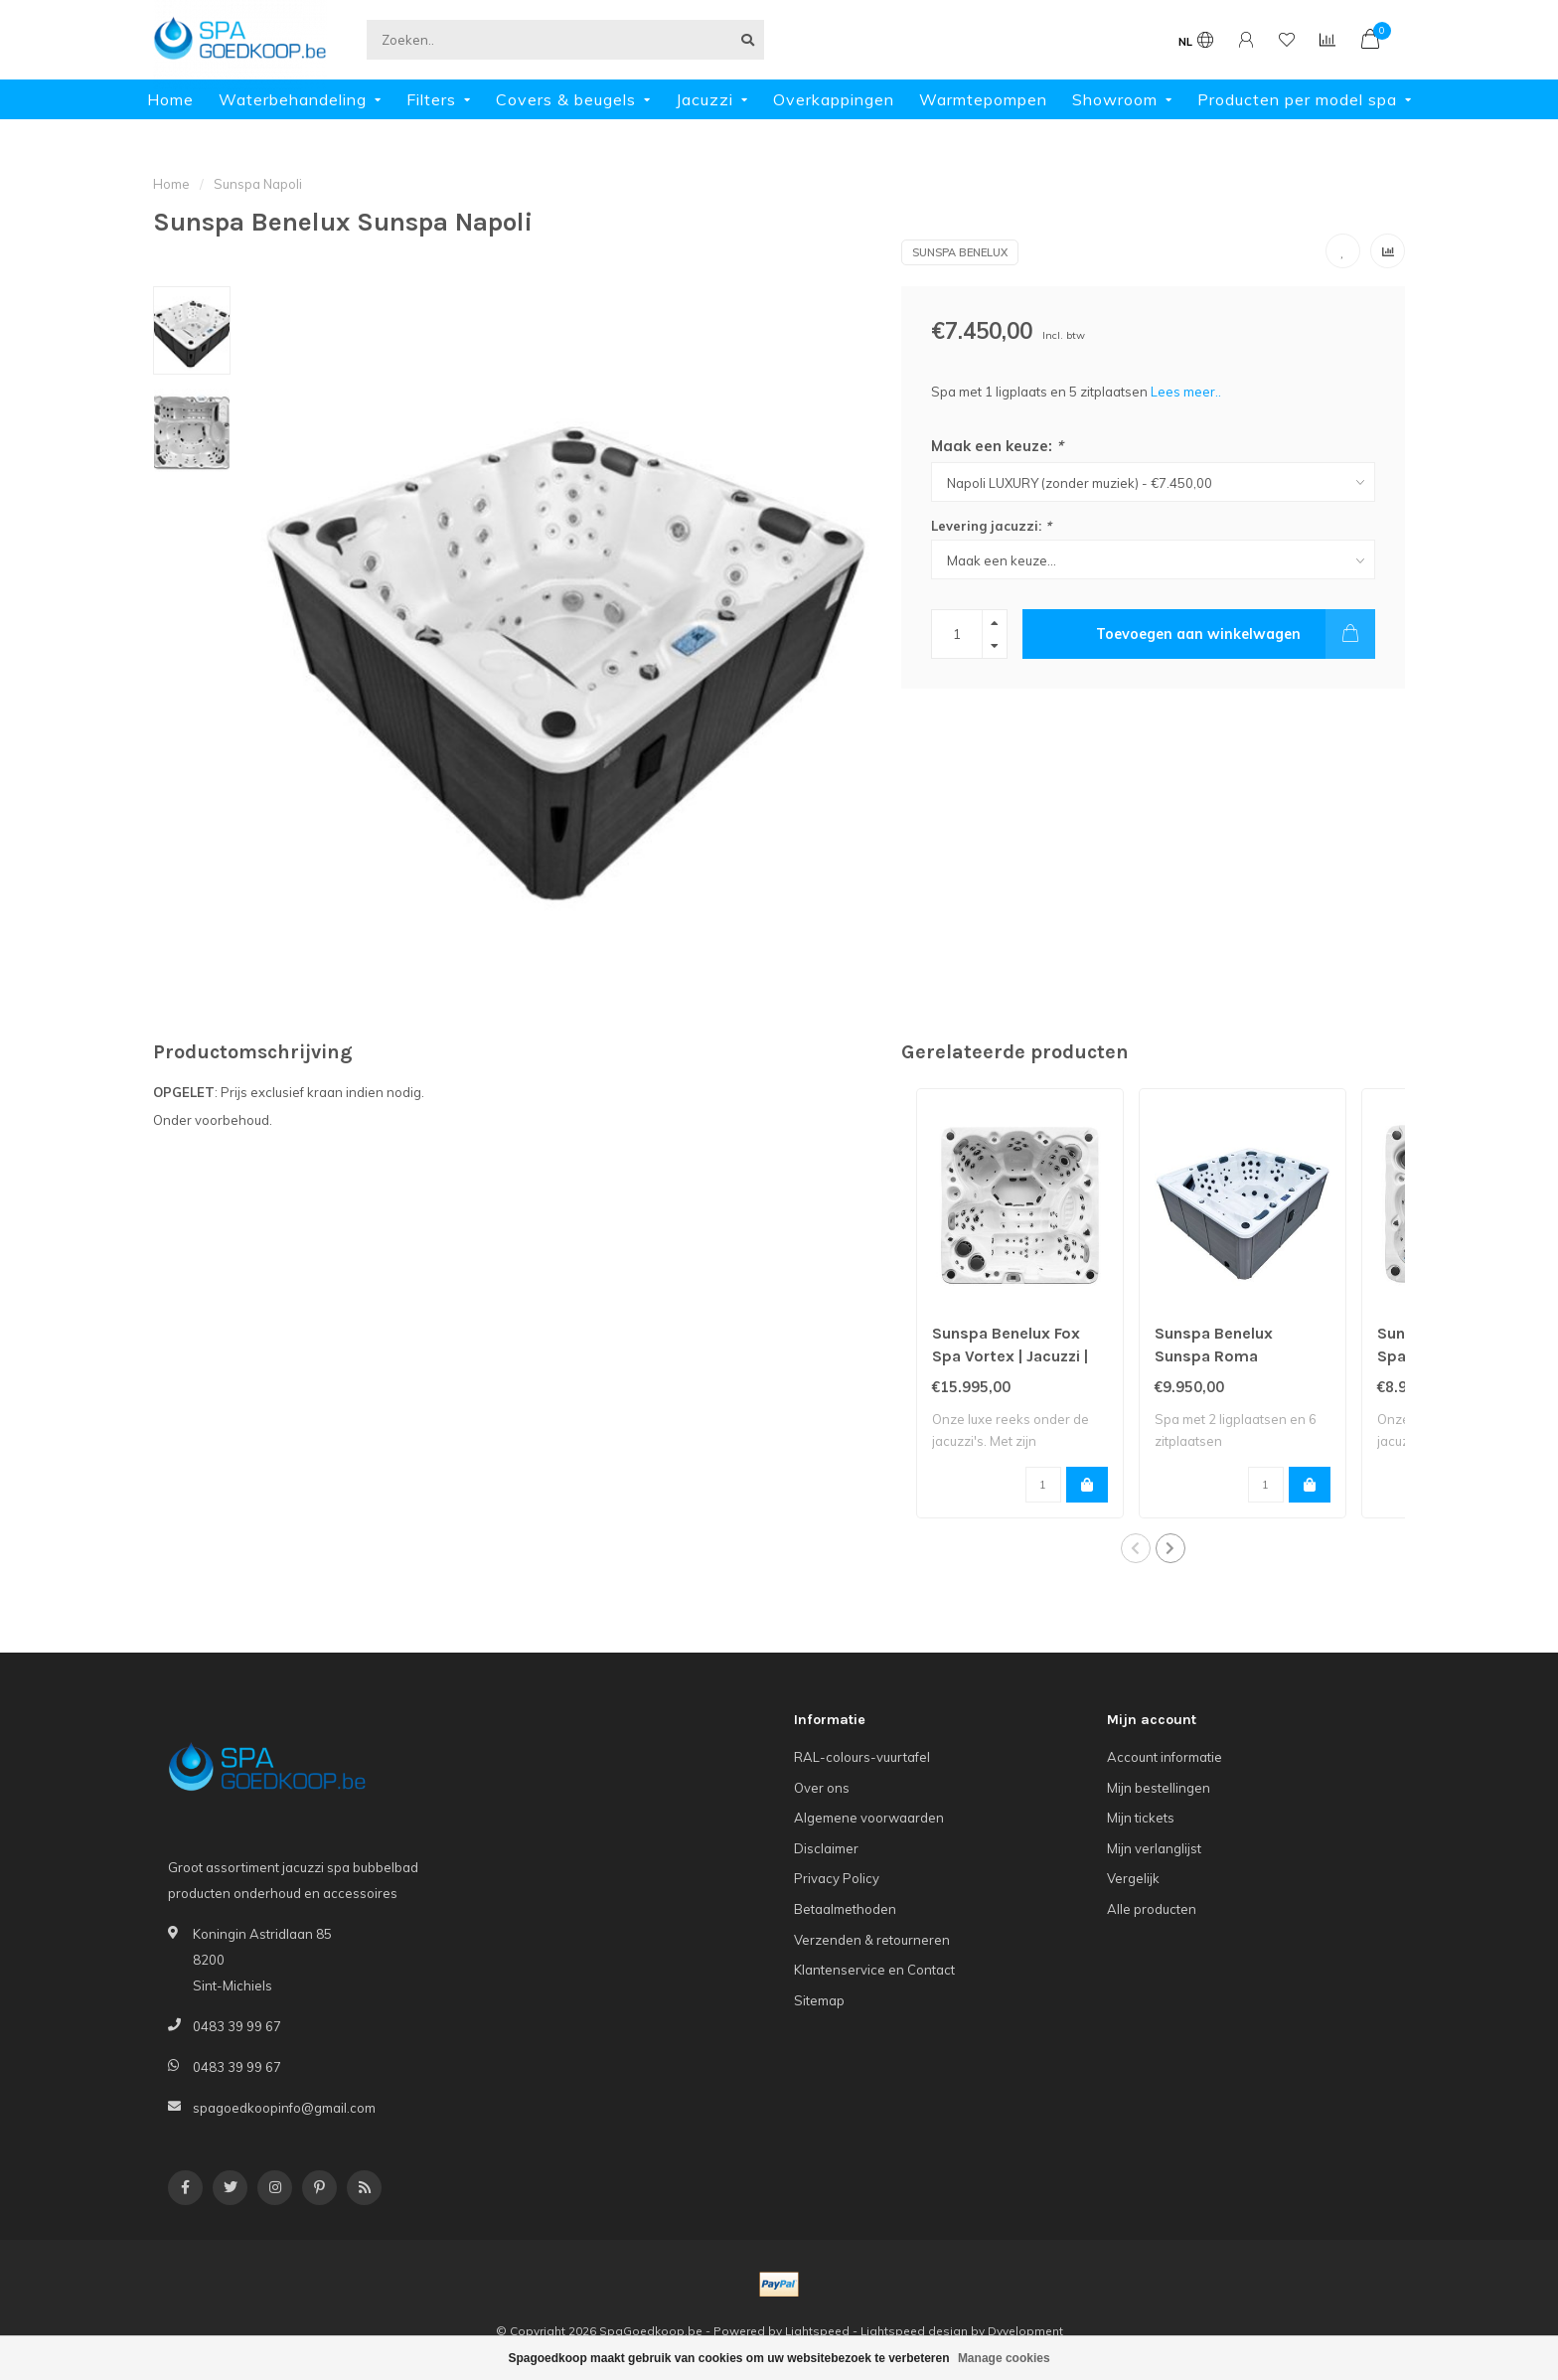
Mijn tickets (1140, 1817)
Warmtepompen (983, 99)
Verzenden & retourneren (872, 1940)
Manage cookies (1004, 2358)
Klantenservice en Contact (874, 1970)
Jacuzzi (704, 99)
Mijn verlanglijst (1154, 1848)
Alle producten (1151, 1909)
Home (170, 99)
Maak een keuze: (997, 445)
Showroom (1115, 99)
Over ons (822, 1788)
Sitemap (819, 2000)
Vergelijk (1133, 1878)
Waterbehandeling (293, 99)
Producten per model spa (1297, 99)
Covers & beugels (566, 99)
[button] (1136, 1548)
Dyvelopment (1025, 2330)
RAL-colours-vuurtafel (862, 1757)
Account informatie (1164, 1757)
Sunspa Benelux (960, 252)
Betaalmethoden (845, 1909)
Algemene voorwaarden (869, 1817)
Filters (431, 99)
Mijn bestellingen (1158, 1788)
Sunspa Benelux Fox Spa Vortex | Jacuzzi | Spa (1010, 1356)
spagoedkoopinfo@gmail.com (284, 2108)
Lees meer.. (1186, 391)
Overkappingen (833, 99)
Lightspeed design (914, 2330)
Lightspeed (817, 2330)
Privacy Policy (836, 1878)
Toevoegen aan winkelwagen (1235, 634)
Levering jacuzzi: (991, 526)
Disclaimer (826, 1848)
